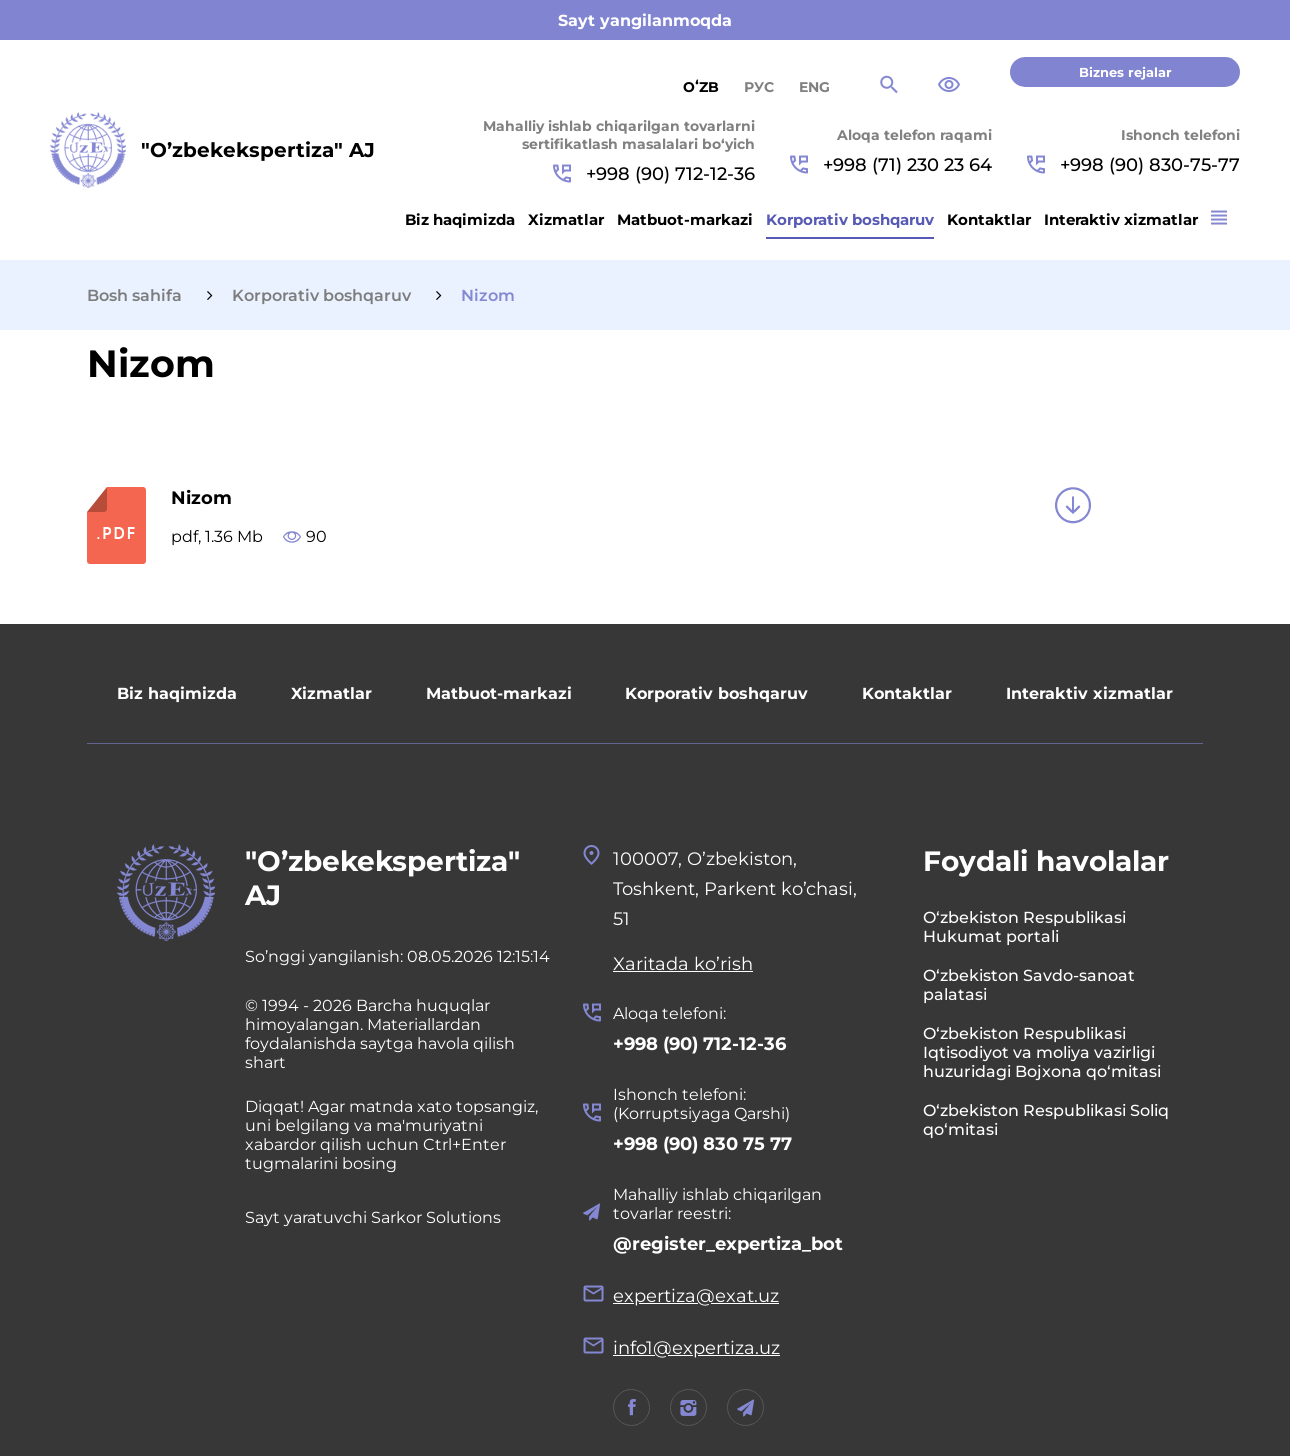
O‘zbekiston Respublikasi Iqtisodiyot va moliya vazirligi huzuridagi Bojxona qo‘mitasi (1042, 1052)
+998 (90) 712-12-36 (654, 174)
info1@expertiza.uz (696, 1348)
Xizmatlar (566, 219)
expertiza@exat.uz (696, 1296)
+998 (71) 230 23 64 (891, 165)
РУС (759, 87)
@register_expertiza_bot (728, 1244)
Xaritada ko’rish (683, 964)
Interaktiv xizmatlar (1121, 219)
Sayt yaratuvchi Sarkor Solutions (373, 1217)
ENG (814, 87)
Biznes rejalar (1125, 72)
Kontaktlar (989, 219)
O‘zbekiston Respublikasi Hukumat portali (1024, 927)
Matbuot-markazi (685, 219)
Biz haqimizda (460, 219)
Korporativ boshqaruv (850, 219)
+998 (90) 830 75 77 (702, 1144)
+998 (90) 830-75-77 (1133, 165)
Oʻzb (701, 87)
